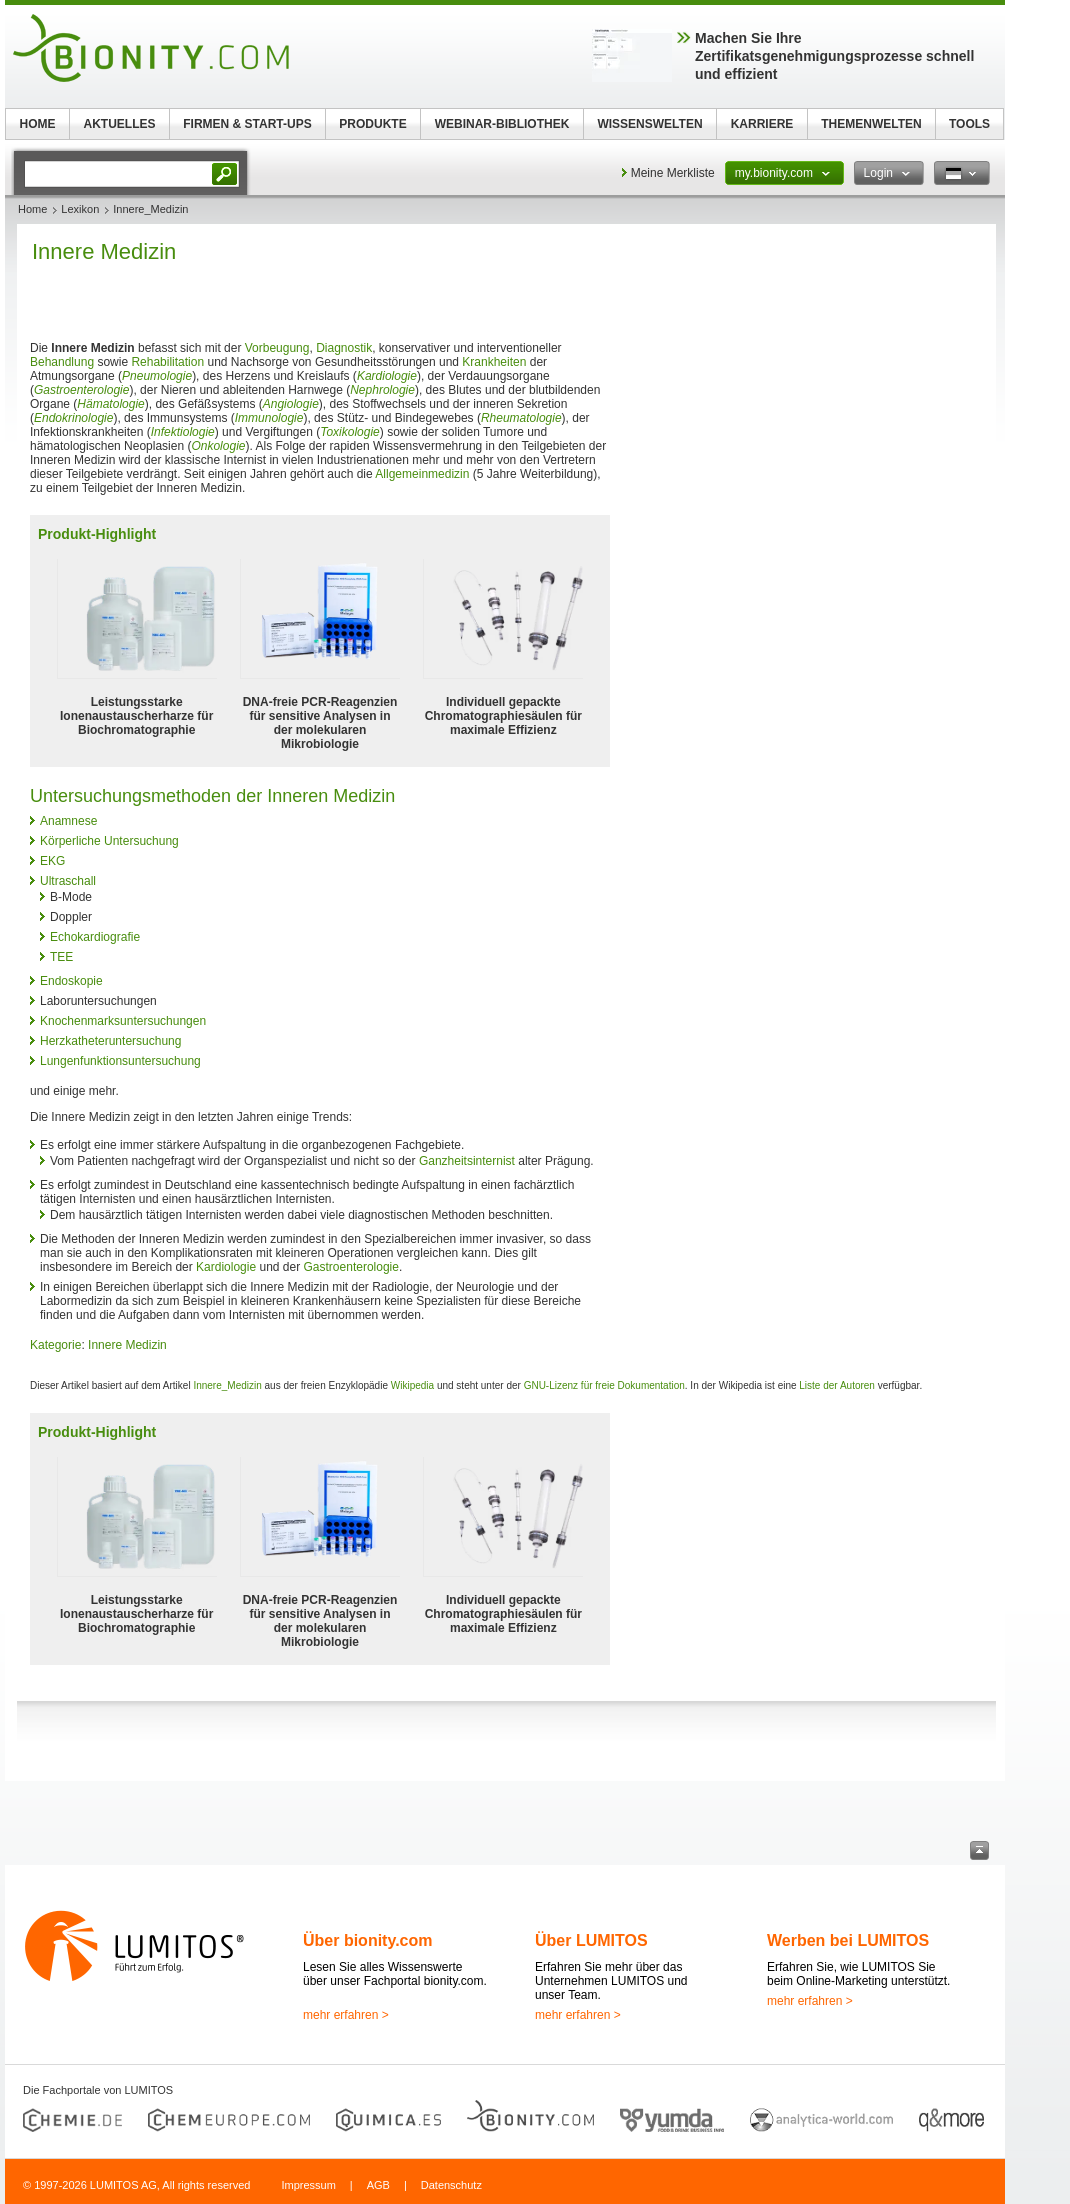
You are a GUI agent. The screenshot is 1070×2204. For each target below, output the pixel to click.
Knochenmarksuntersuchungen (123, 1021)
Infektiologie (183, 432)
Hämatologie (110, 404)
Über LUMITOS (591, 1940)
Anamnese (68, 821)
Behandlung (62, 362)
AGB (378, 2185)
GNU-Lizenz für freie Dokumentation (604, 1385)
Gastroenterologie (81, 390)
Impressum (308, 2185)
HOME (38, 124)
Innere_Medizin (227, 1385)
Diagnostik (344, 348)
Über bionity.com (368, 1940)
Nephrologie (382, 390)
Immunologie (269, 418)
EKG (52, 861)
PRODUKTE (372, 124)
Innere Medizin (127, 1345)
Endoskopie (71, 981)
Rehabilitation (167, 362)
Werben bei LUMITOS (848, 1940)
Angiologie (291, 404)
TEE (61, 957)
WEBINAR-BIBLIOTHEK (502, 124)
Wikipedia (412, 1385)
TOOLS (969, 124)
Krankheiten (494, 362)
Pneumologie (157, 376)
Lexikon (80, 209)
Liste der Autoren (837, 1385)
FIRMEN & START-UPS (247, 124)
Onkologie (218, 446)
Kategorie (55, 1345)
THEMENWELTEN (871, 124)
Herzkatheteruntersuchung (110, 1041)
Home (32, 209)
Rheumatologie (521, 418)
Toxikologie (350, 432)
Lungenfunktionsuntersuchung (120, 1061)
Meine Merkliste (673, 173)
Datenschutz (451, 2185)
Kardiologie (387, 376)
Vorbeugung (277, 348)
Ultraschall (68, 881)
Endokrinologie (73, 418)
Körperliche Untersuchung (109, 841)
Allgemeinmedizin (422, 474)
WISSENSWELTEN (649, 124)
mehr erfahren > (346, 2015)
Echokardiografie (95, 937)
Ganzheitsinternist (467, 1161)
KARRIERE (762, 124)
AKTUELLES (120, 124)
